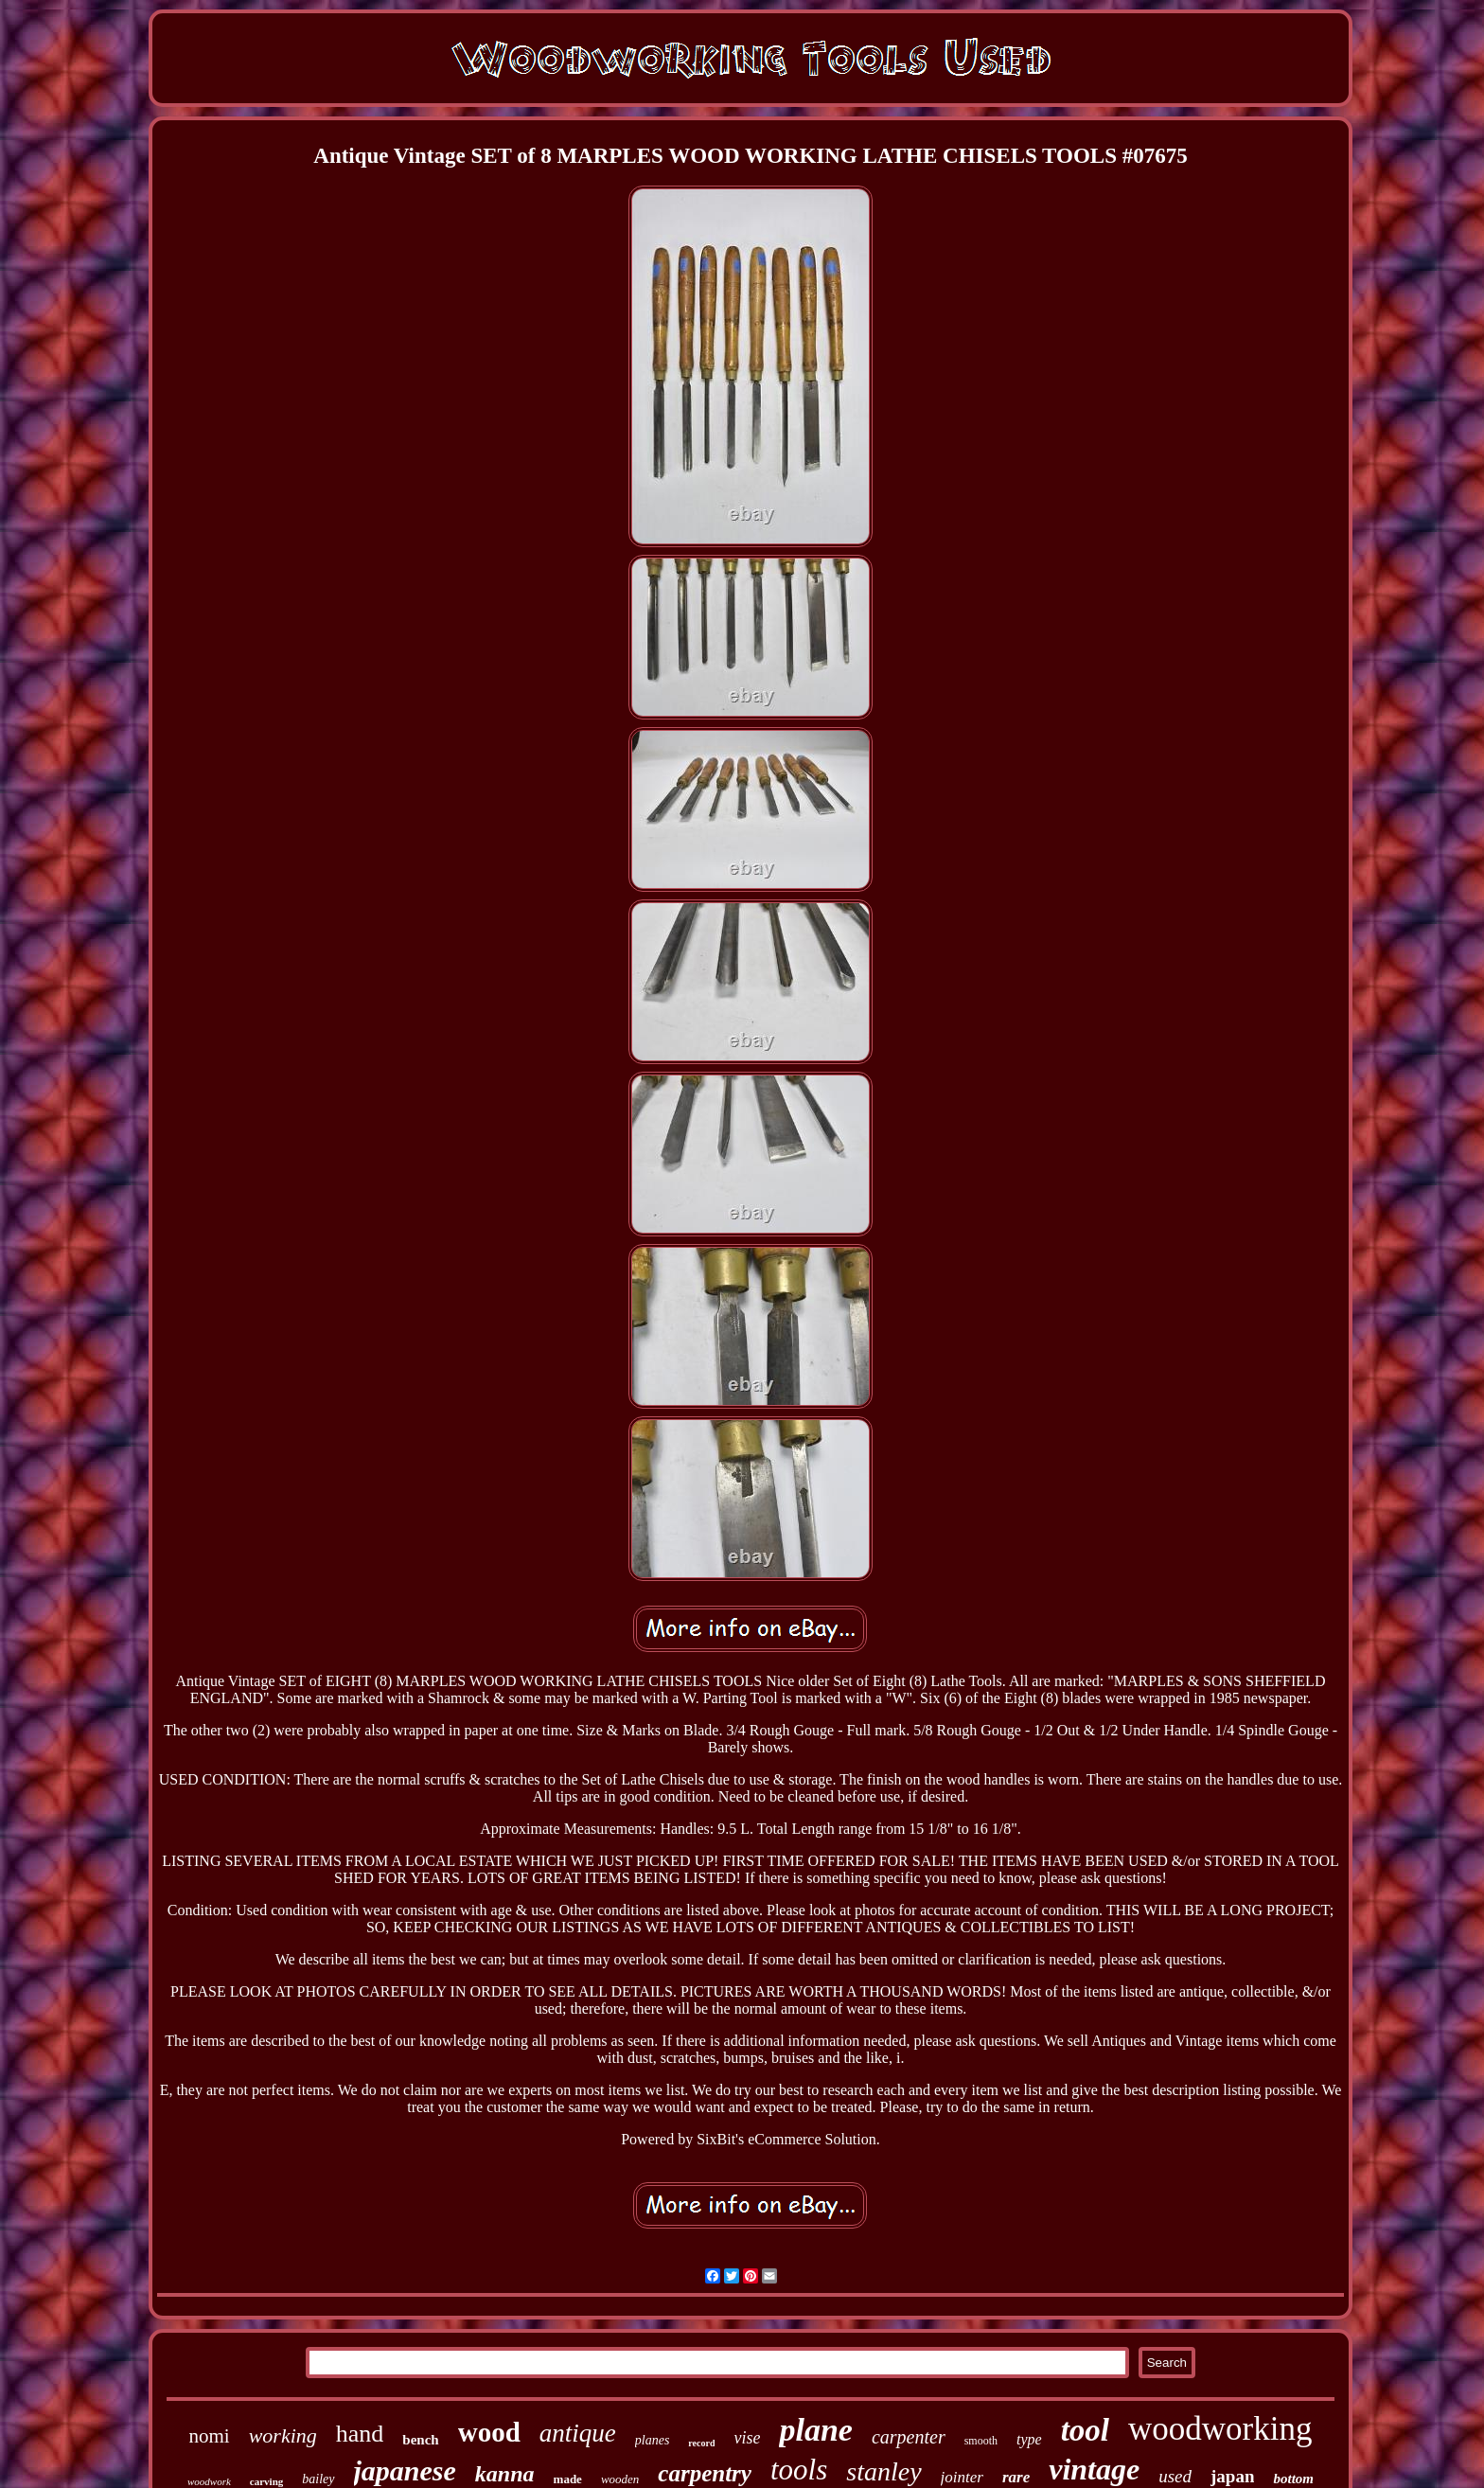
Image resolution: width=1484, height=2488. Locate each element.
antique (577, 2433)
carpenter (908, 2436)
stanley (883, 2471)
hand (360, 2433)
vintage (1094, 2469)
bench (420, 2439)
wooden (620, 2479)
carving (266, 2481)
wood (489, 2432)
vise (746, 2437)
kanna (505, 2473)
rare (1016, 2477)
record (701, 2443)
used (1175, 2476)
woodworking (1220, 2428)
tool (1085, 2430)
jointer (962, 2477)
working (283, 2435)
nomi (209, 2436)
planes (652, 2440)
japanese (405, 2470)
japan (1232, 2476)
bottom (1293, 2478)
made (568, 2479)
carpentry (704, 2473)
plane (815, 2429)
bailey (318, 2479)
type (1029, 2439)
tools (798, 2469)
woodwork (209, 2481)
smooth (981, 2440)
